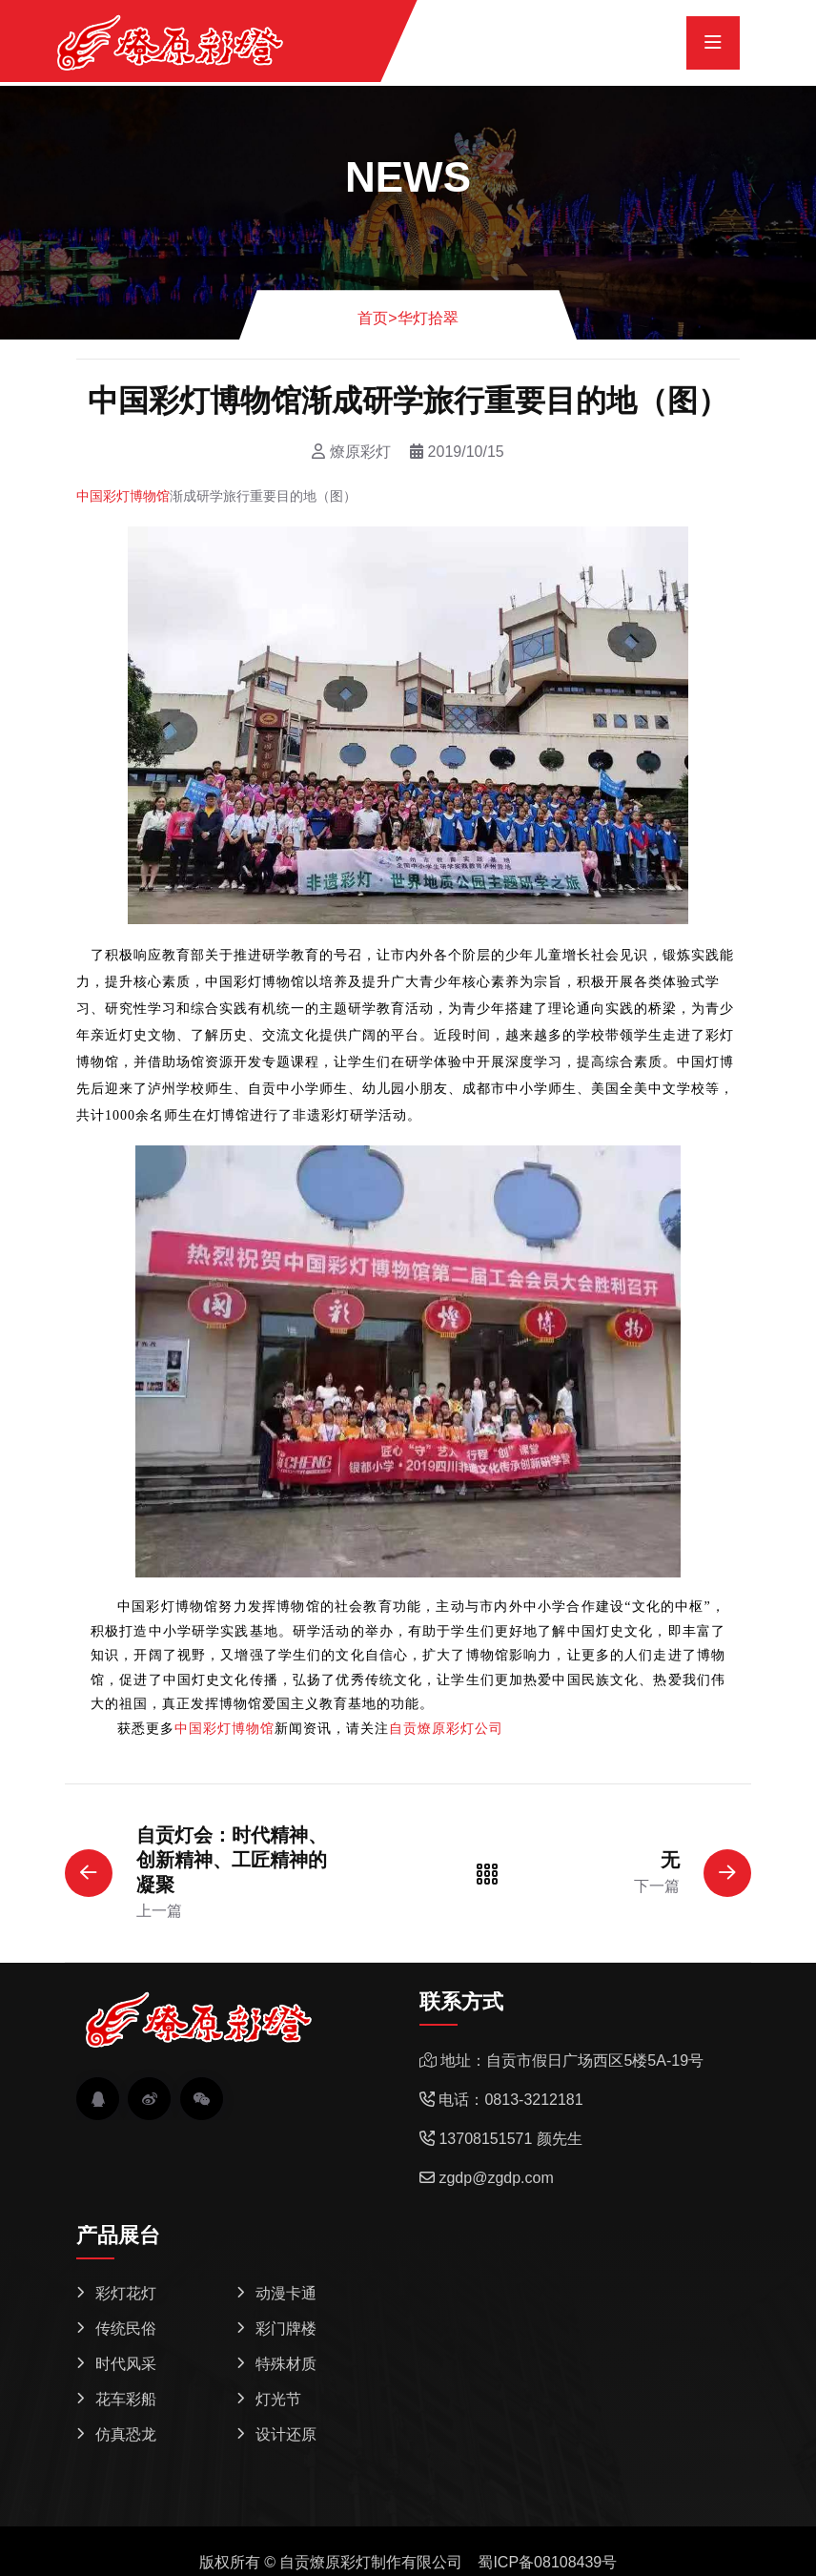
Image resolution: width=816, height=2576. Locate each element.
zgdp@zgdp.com (496, 2178)
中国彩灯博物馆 (224, 1728)
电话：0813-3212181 (510, 2100)
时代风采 (125, 2364)
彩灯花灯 (125, 2293)
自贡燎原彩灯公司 (446, 1728)
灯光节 (278, 2399)
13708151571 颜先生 (510, 2139)
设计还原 (285, 2434)
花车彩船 (125, 2399)
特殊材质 (285, 2364)
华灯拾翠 (428, 318)
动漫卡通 (285, 2293)
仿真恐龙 (125, 2434)
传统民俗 (125, 2328)
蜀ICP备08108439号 (547, 2562)
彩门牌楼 (285, 2328)
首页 (377, 318)
